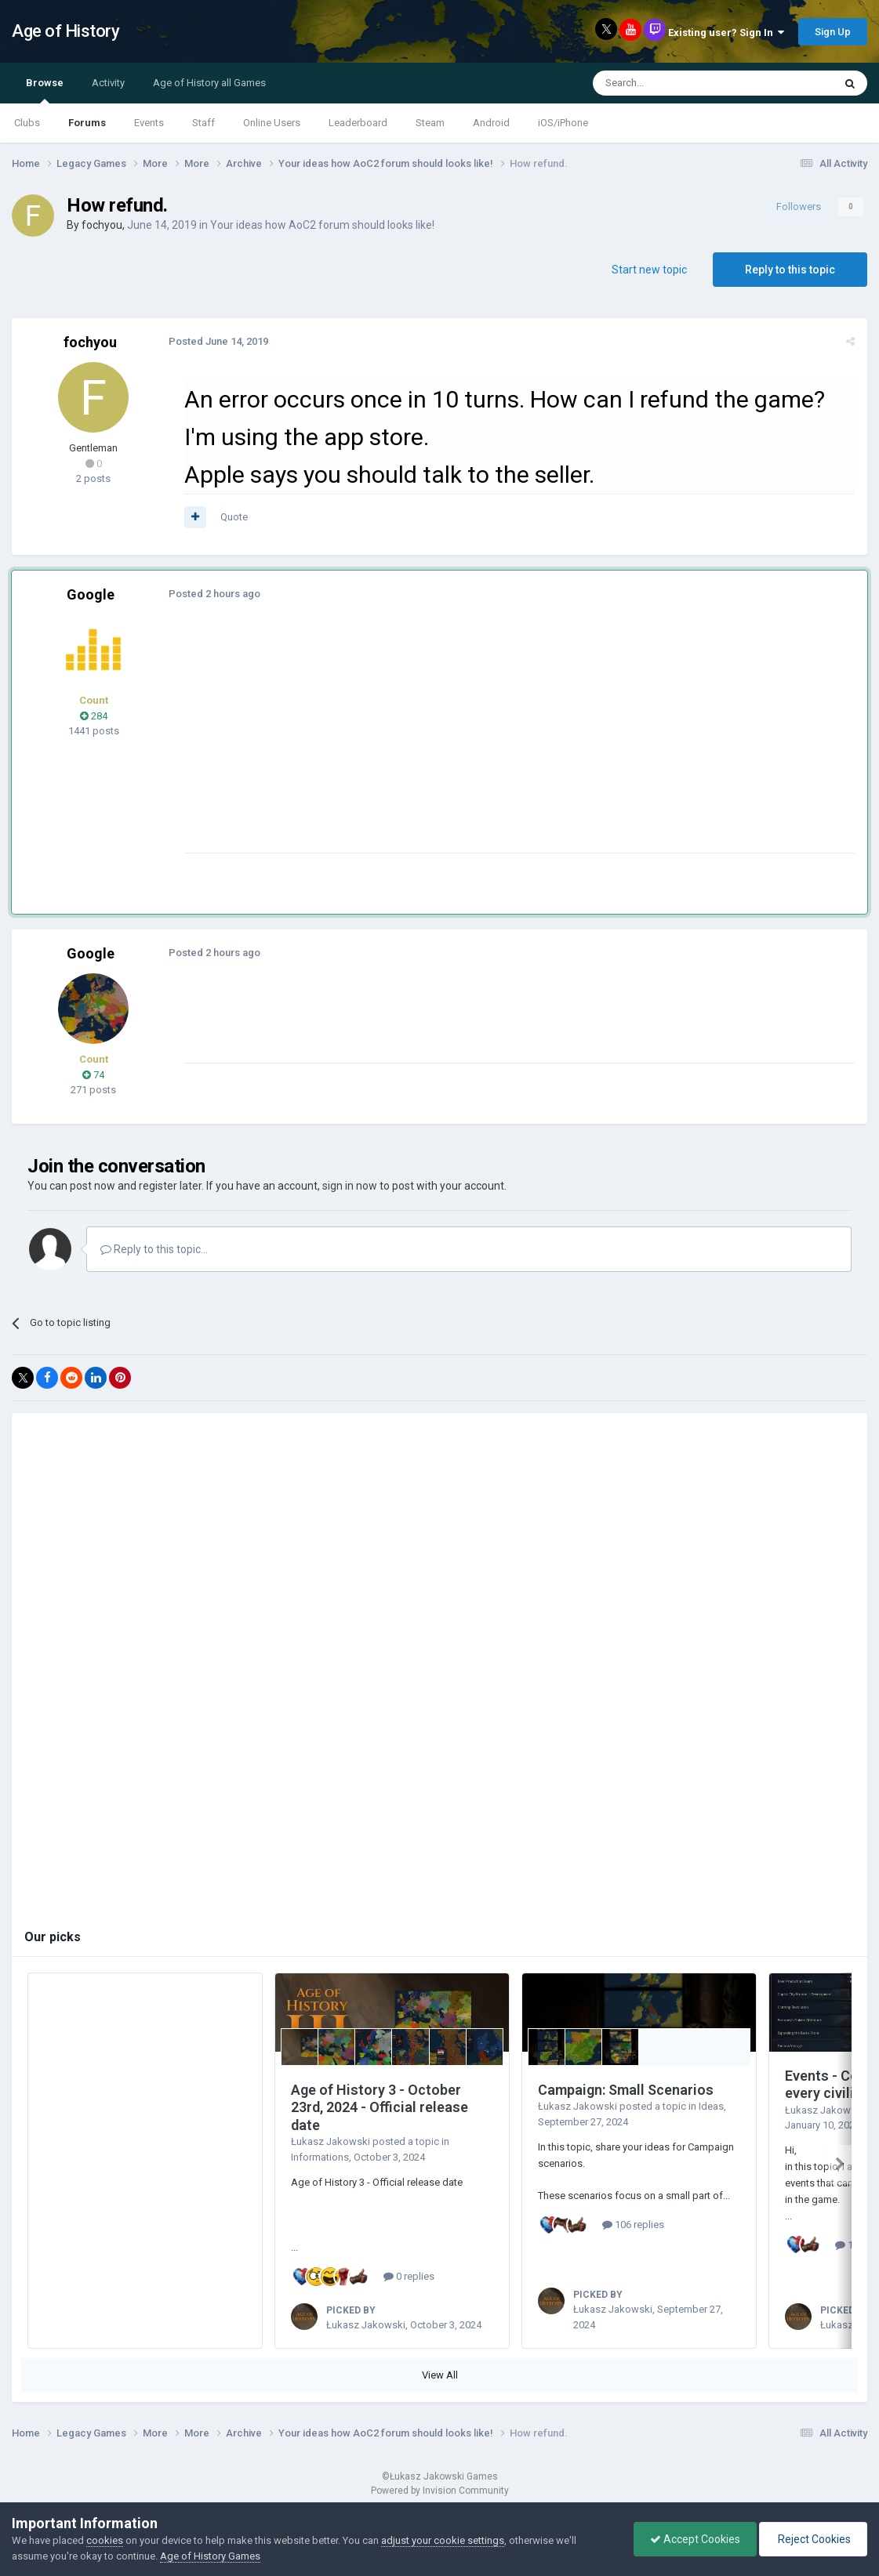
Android (491, 123)
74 (93, 1075)
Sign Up (833, 32)
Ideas (711, 2106)
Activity (108, 83)
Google (90, 594)
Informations (320, 2157)
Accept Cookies (695, 2539)
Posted (218, 341)
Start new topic (649, 269)
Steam (430, 123)
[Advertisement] (469, 743)
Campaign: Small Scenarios (626, 2089)
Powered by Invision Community (440, 2490)
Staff (203, 123)
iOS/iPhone (563, 123)
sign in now (349, 1185)
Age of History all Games (209, 83)
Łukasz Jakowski (330, 2141)
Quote (234, 517)
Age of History (65, 31)
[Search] (675, 83)
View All (440, 2375)
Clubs (27, 123)
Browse (45, 90)
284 (93, 716)
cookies (104, 2540)
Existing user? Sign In (726, 32)
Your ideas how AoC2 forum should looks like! (322, 225)
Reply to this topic (790, 269)
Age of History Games (210, 2556)
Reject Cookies (813, 2539)
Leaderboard (358, 123)
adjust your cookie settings (442, 2540)
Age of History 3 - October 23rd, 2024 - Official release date (379, 2107)
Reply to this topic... (154, 1249)
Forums (87, 123)
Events (149, 123)
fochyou (102, 225)
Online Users (271, 123)
